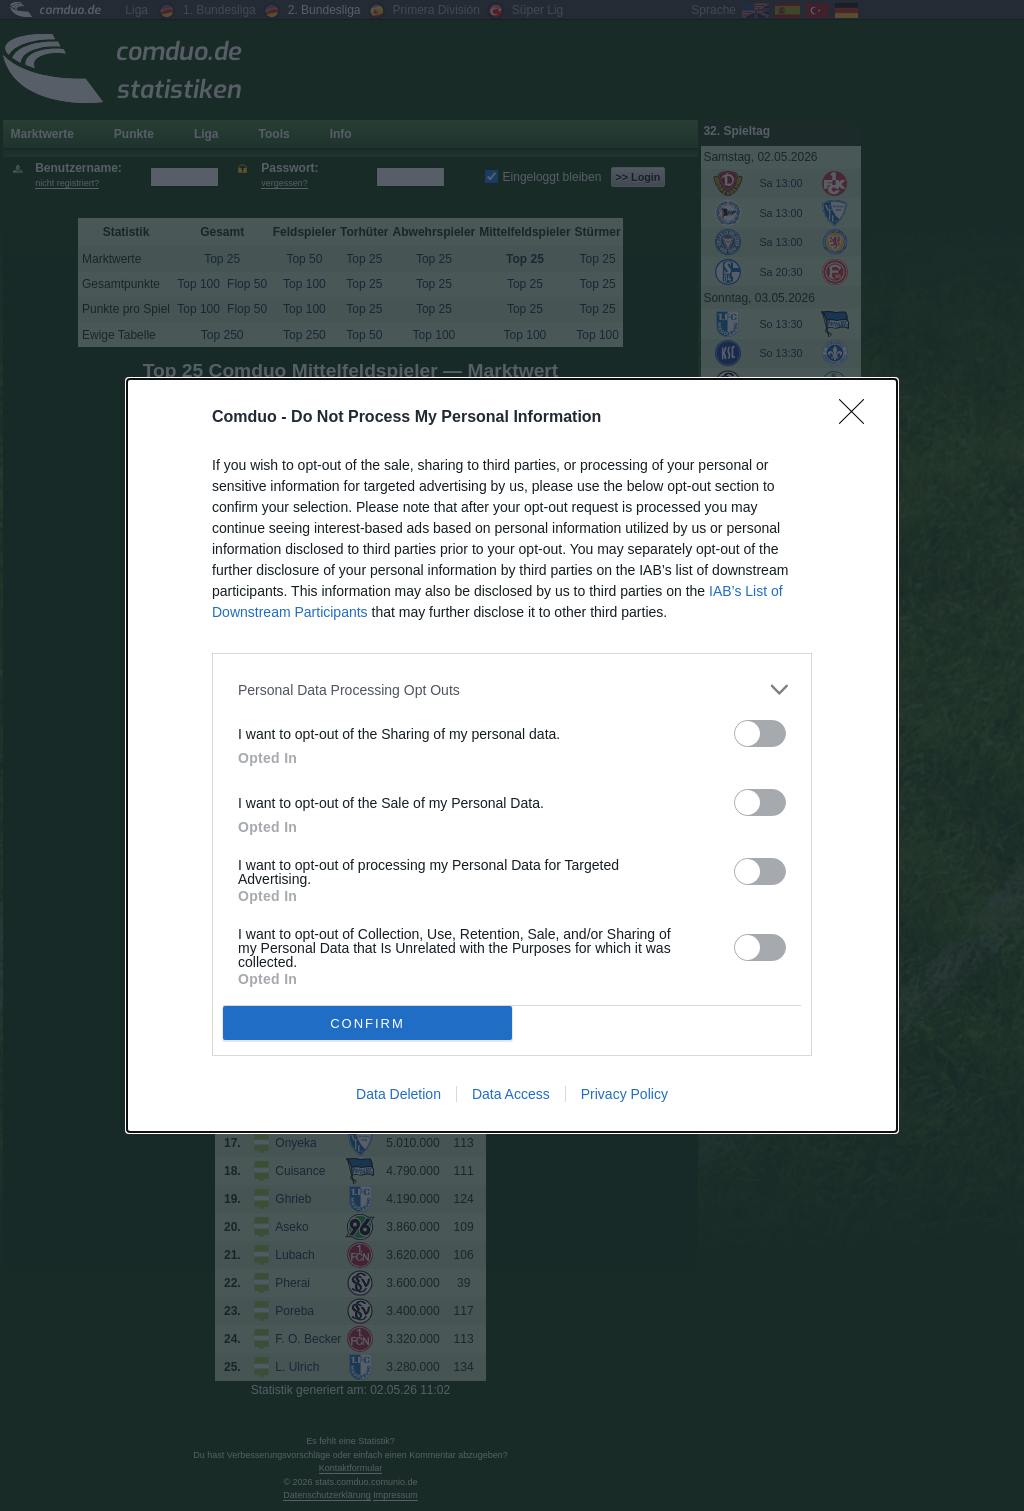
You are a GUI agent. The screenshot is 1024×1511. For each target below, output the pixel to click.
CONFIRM (367, 1023)
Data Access (511, 1094)
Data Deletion (398, 1094)
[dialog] (512, 755)
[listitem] (512, 689)
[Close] (858, 418)
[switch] (760, 733)
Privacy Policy (624, 1094)
